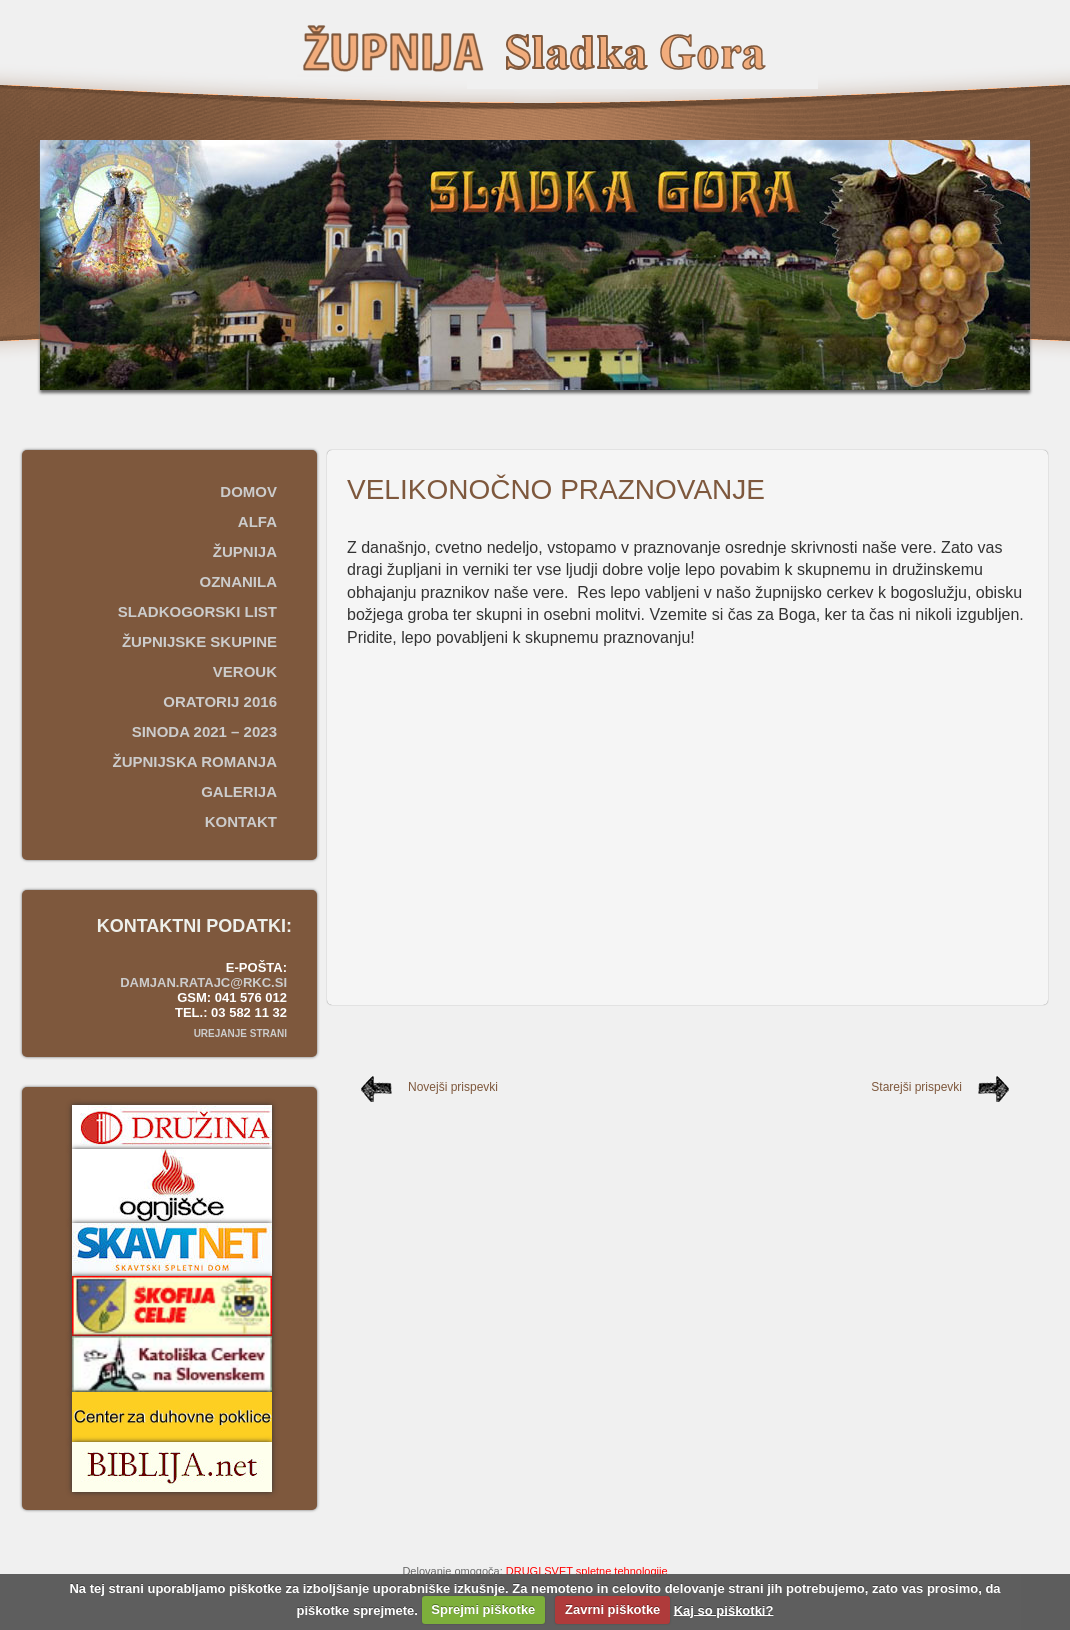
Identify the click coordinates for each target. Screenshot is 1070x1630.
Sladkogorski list (197, 611)
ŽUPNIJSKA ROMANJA (195, 761)
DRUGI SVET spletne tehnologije (587, 1571)
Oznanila (239, 581)
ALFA (257, 521)
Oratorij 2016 (220, 701)
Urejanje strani (240, 1033)
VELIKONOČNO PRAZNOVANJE (556, 489)
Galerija (239, 791)
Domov (248, 491)
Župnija (245, 551)
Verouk (245, 671)
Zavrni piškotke (612, 1609)
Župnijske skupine (199, 641)
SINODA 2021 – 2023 (204, 731)
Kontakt (241, 821)
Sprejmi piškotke (483, 1609)
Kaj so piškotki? (724, 1609)
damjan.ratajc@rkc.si (203, 982)
